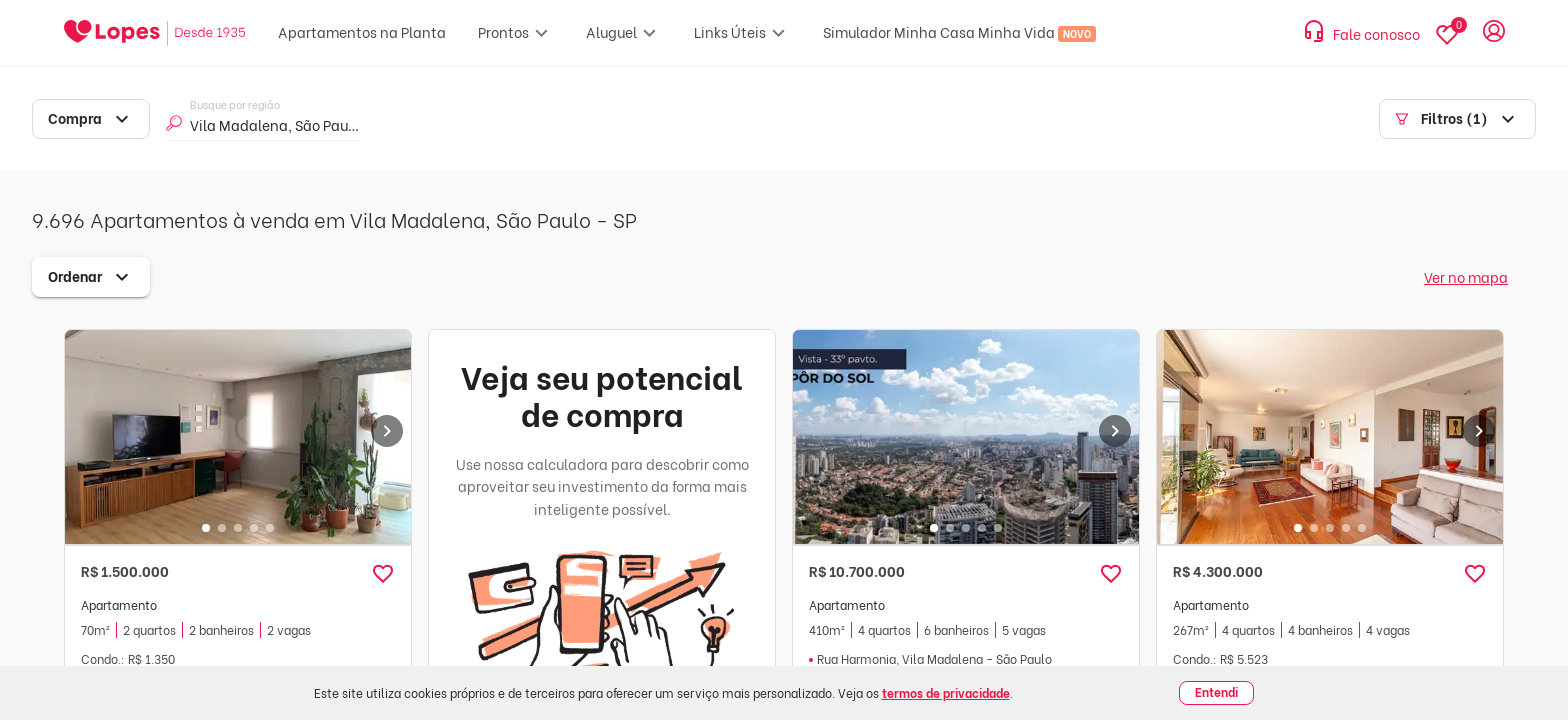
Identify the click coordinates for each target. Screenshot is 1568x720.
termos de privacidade (946, 692)
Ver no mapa (1466, 276)
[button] (383, 574)
